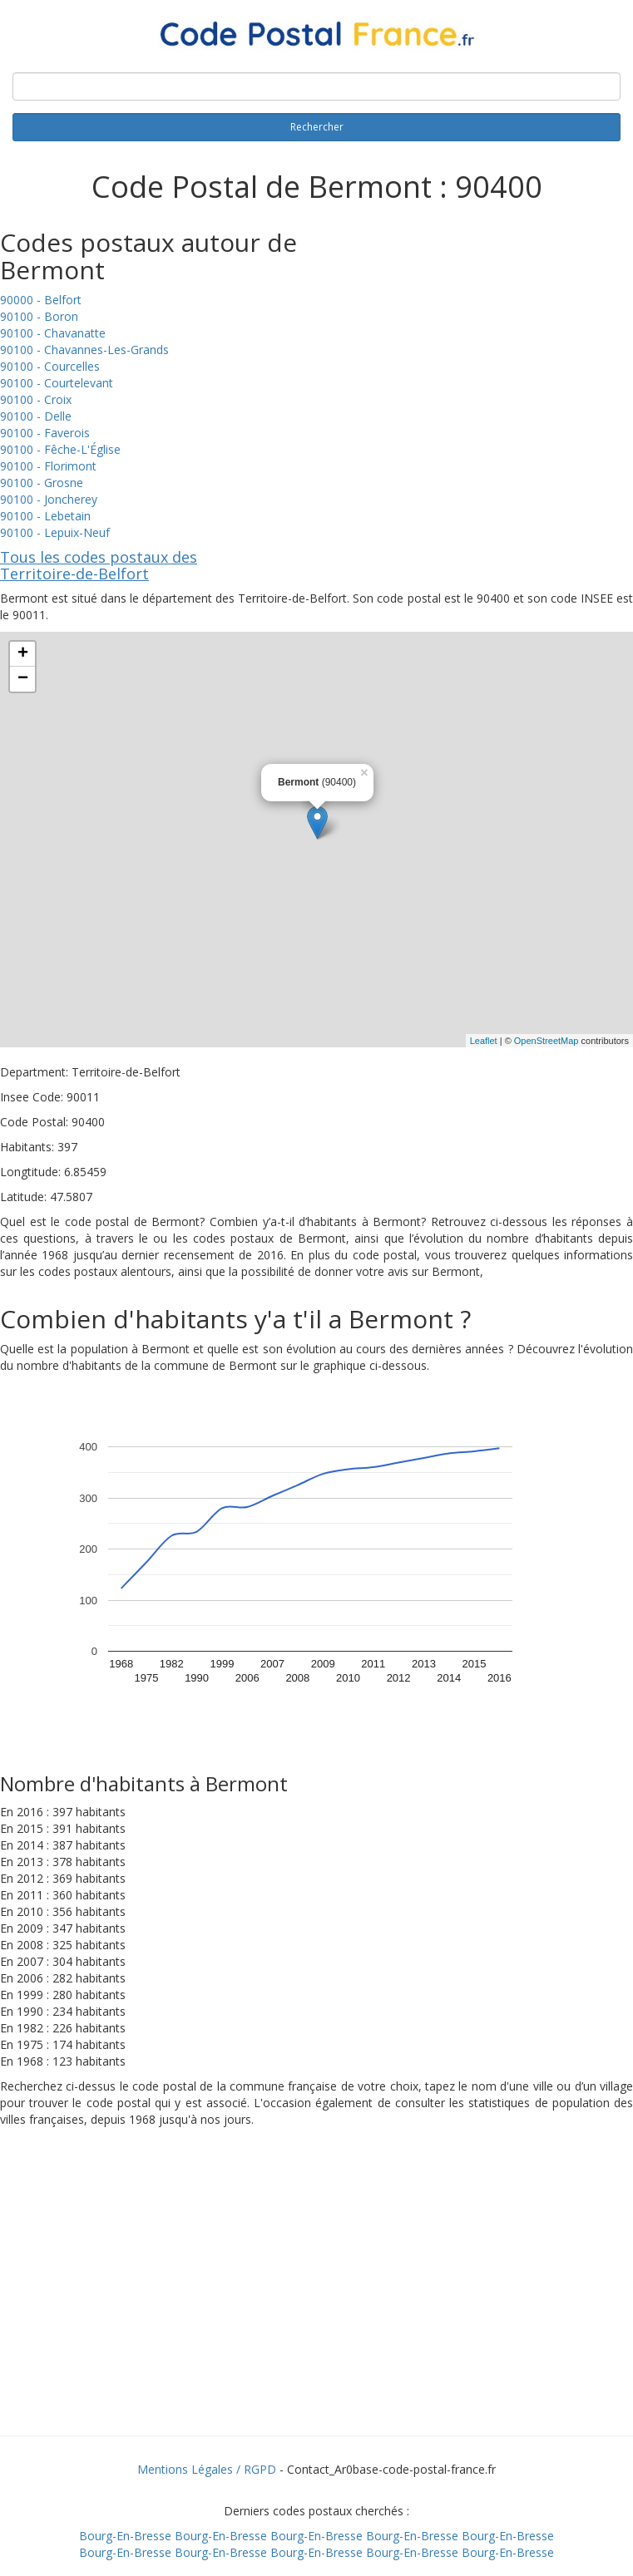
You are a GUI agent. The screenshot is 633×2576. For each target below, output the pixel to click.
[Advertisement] (317, 2302)
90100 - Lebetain (45, 516)
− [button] (22, 679)
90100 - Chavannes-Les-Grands (84, 349)
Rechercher (317, 127)
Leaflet (483, 1041)
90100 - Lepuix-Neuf (55, 532)
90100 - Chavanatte (53, 333)
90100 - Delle (36, 416)
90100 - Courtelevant (56, 383)
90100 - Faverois (45, 433)
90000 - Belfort (41, 300)
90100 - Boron (39, 316)
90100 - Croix (36, 399)
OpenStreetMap (546, 1041)
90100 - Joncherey (48, 499)
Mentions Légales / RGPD (206, 2469)
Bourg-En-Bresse (125, 2536)
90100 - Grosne (41, 482)
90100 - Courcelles (50, 366)
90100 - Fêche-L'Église (60, 449)
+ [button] (22, 654)
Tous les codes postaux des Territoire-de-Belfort (98, 565)
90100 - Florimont (48, 466)
